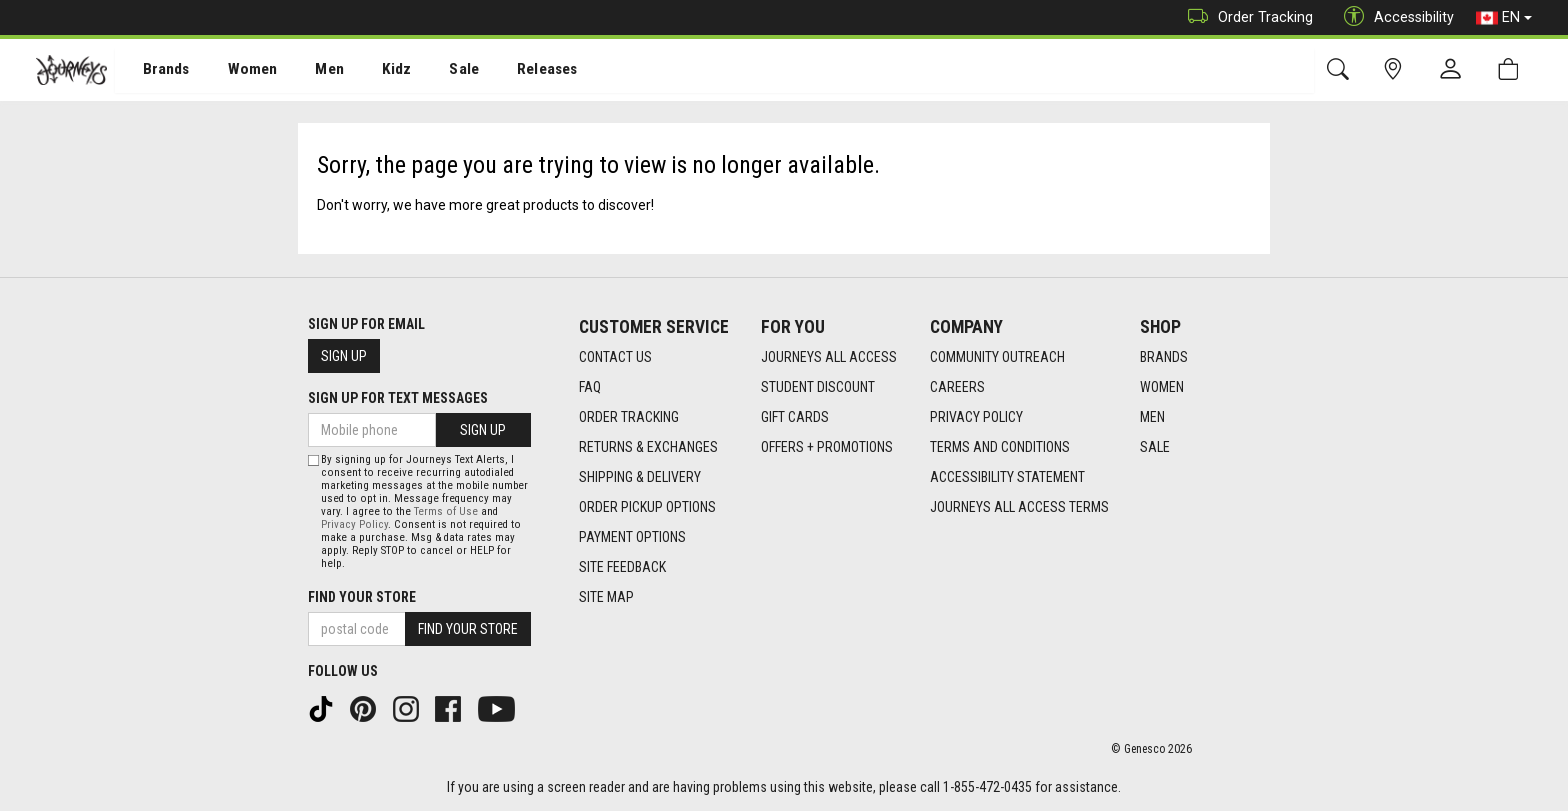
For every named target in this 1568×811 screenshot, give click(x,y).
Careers (957, 387)
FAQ (590, 387)
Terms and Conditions (1000, 447)
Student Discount (818, 387)
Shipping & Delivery (640, 477)
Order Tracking (1245, 17)
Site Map (606, 597)
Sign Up (344, 356)
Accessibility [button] (1394, 17)
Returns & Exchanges (648, 447)
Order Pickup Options (647, 507)
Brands (154, 71)
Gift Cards (795, 417)
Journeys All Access (829, 357)
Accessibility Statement (1007, 477)
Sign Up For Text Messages (398, 398)
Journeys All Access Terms (1019, 507)
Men (310, 71)
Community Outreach (997, 357)
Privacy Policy (976, 417)
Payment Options (632, 537)
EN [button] (1504, 18)
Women (237, 71)
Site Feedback (622, 567)
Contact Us (615, 357)
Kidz (374, 71)
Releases (517, 71)
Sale (438, 71)
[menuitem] (155, 70)
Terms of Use (446, 511)
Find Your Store (362, 597)
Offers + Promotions (827, 447)
